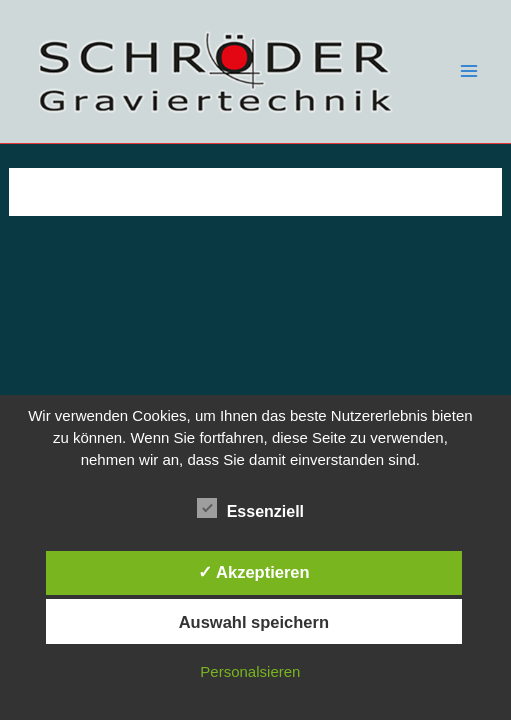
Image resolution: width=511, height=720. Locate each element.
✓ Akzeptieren (254, 572)
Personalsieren (250, 671)
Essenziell (250, 509)
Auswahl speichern (254, 622)
